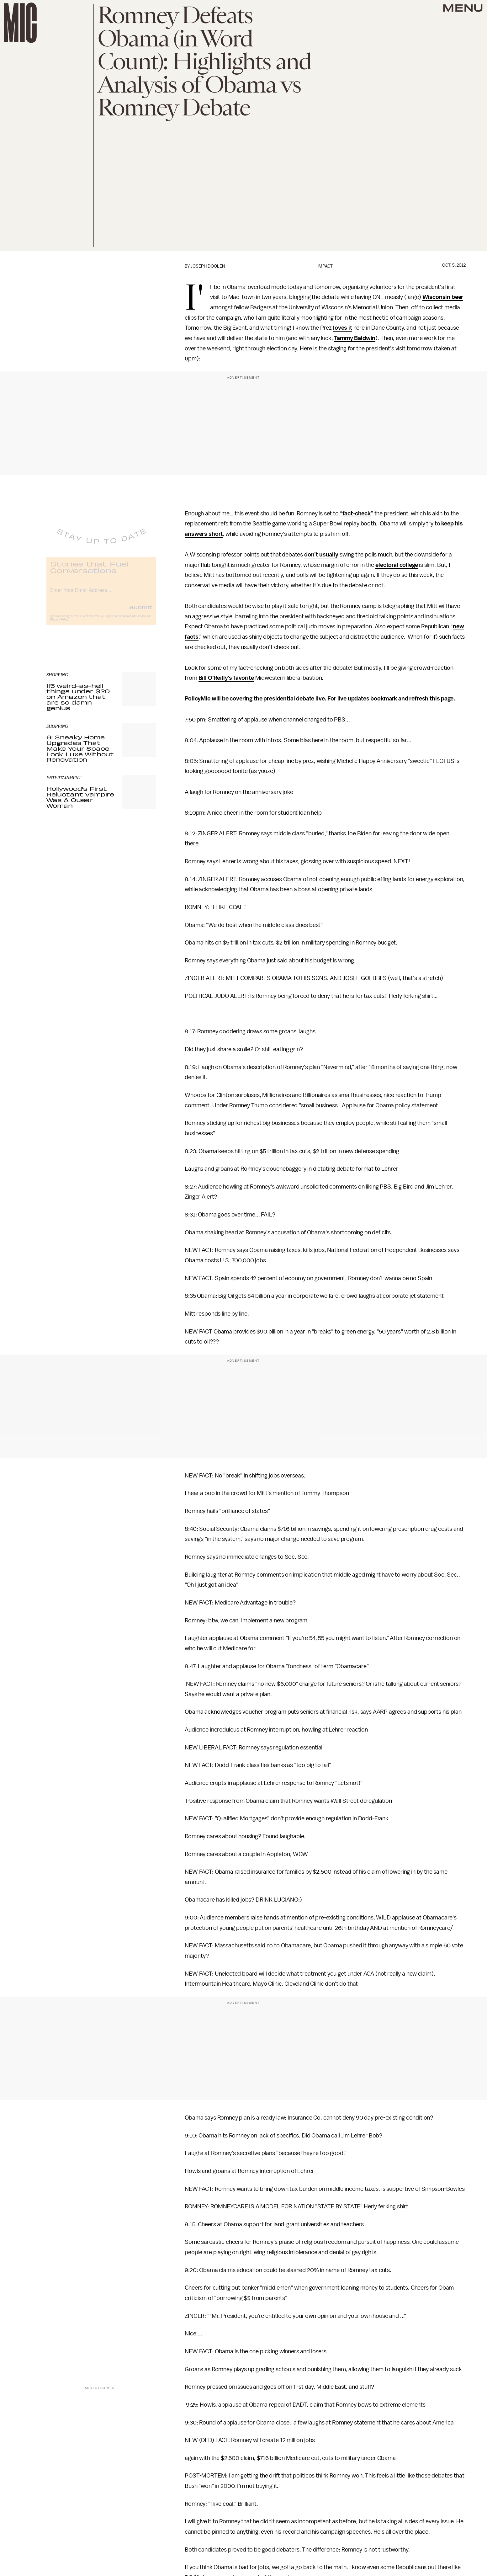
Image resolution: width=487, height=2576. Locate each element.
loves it (342, 328)
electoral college (396, 565)
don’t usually (321, 554)
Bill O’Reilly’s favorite (226, 678)
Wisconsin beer (442, 297)
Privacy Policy (59, 624)
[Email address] (101, 594)
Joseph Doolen (208, 266)
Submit (140, 612)
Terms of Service (134, 620)
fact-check (356, 513)
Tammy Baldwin (354, 338)
